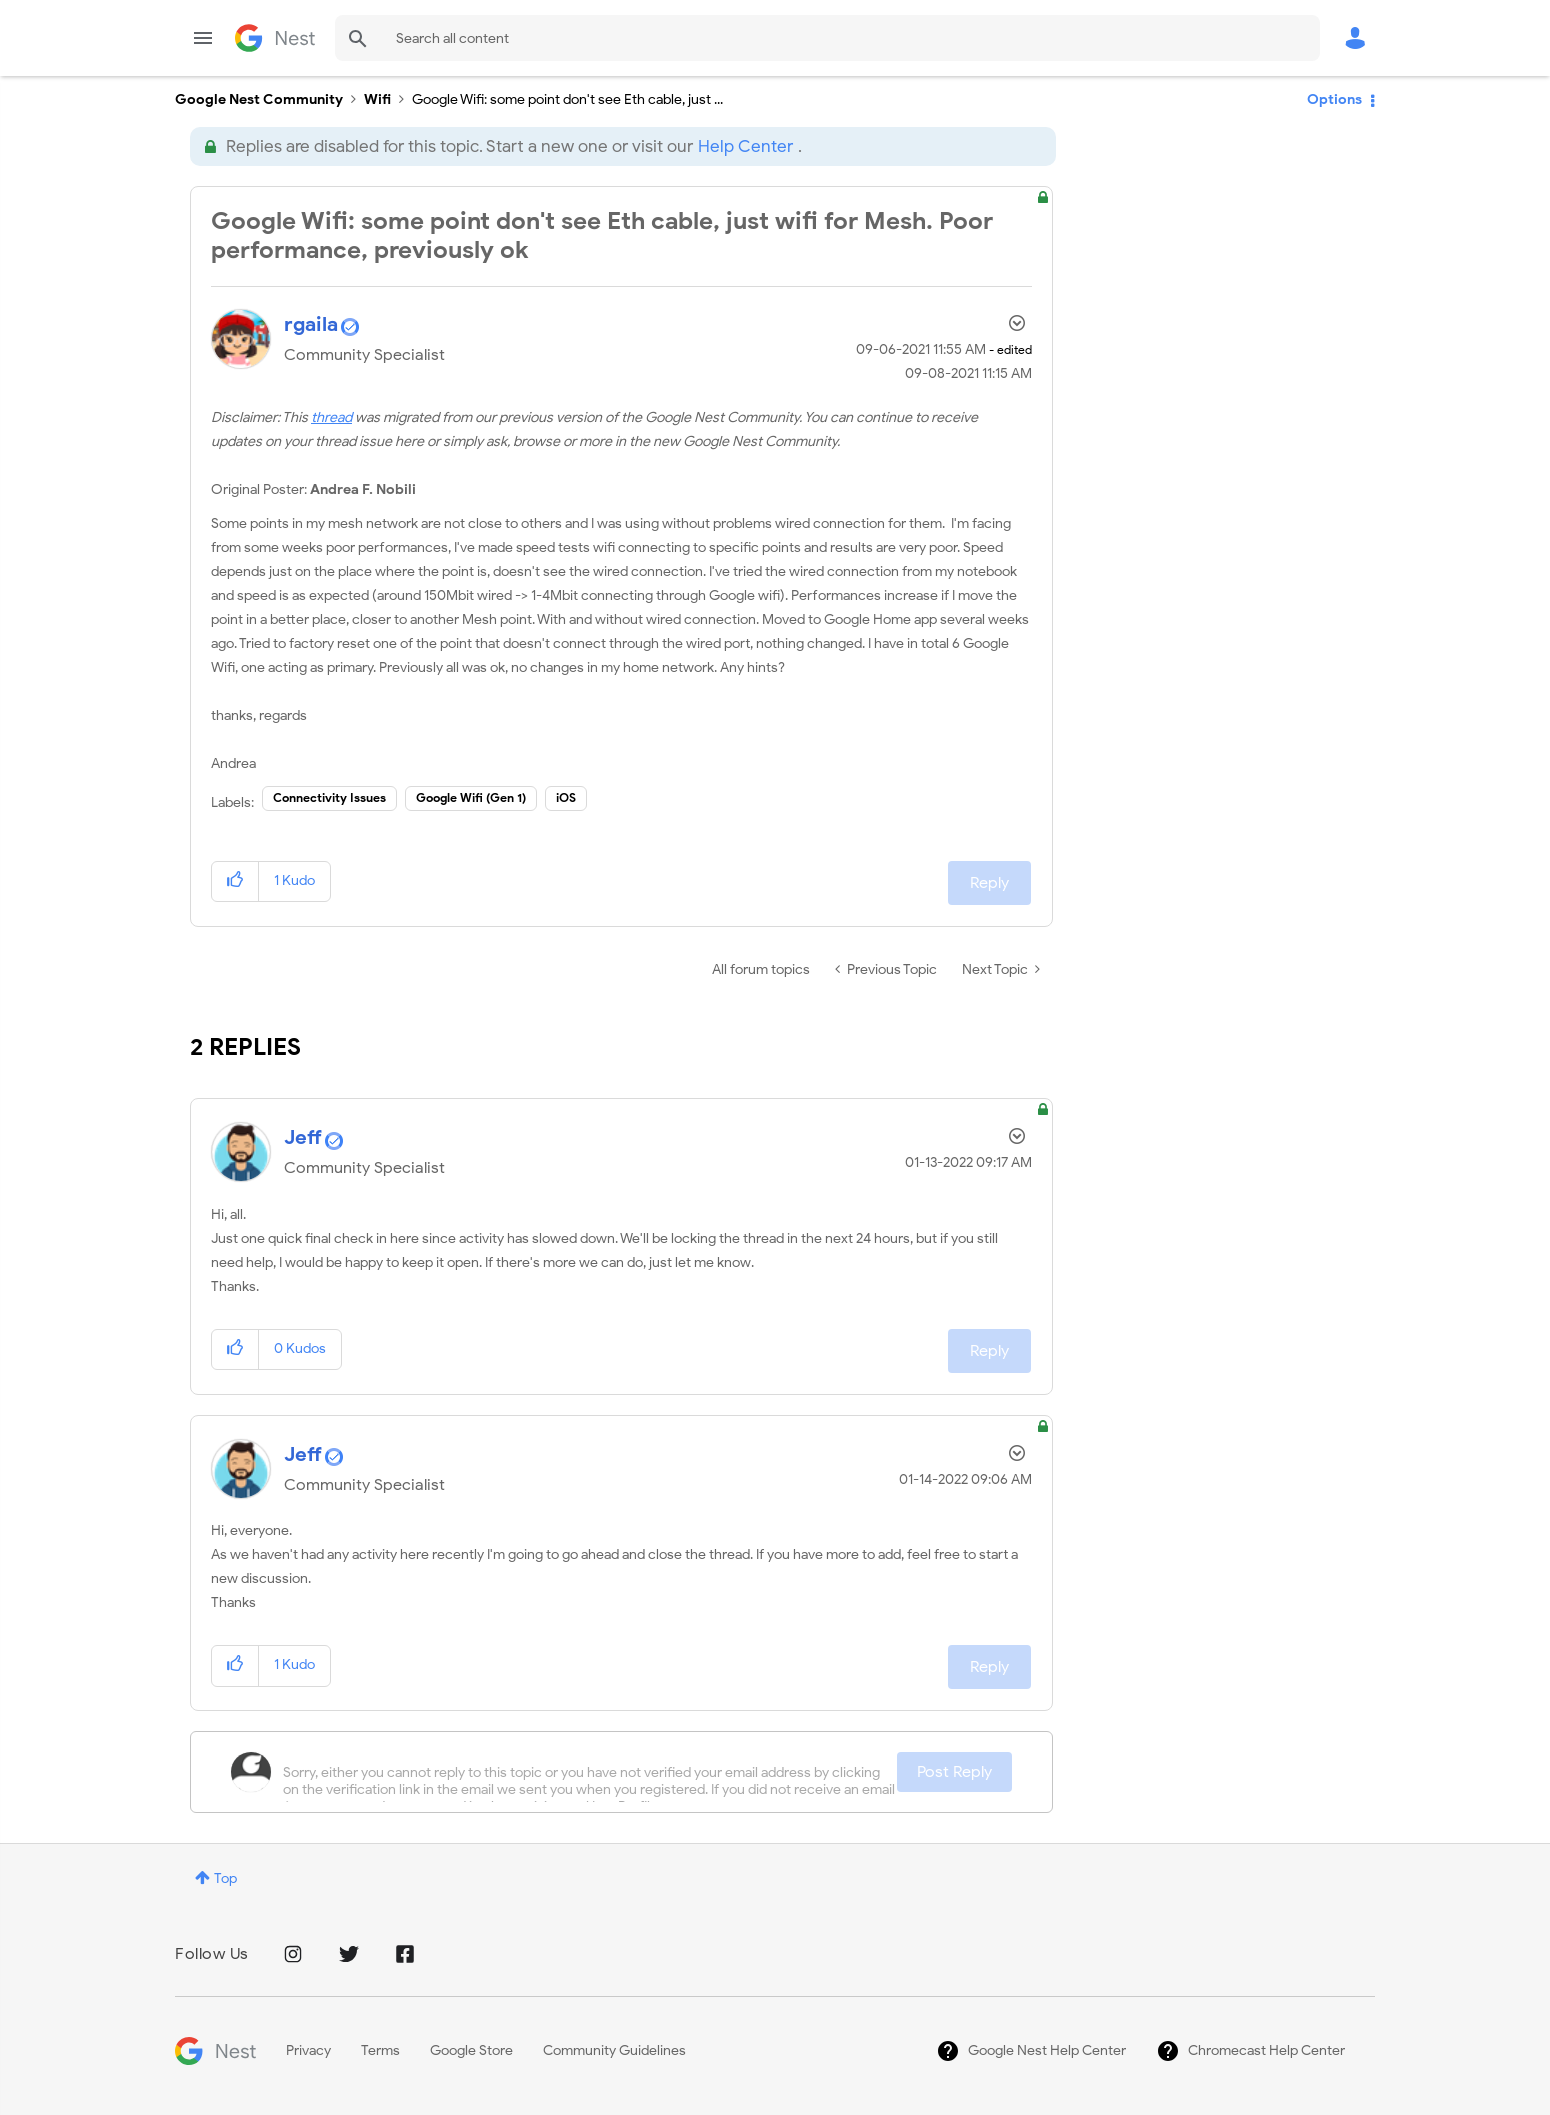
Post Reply (954, 1772)
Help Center (745, 146)
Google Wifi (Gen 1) (471, 797)
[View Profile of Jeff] (303, 1137)
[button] (235, 881)
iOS (566, 797)
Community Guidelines (614, 2050)
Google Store (471, 2050)
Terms (380, 2050)
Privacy (308, 2050)
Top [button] (225, 1878)
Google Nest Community (275, 38)
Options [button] (1334, 99)
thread (331, 417)
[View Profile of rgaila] (311, 324)
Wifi (377, 99)
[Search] (827, 38)
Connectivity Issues (329, 797)
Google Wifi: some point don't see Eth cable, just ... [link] (567, 99)
